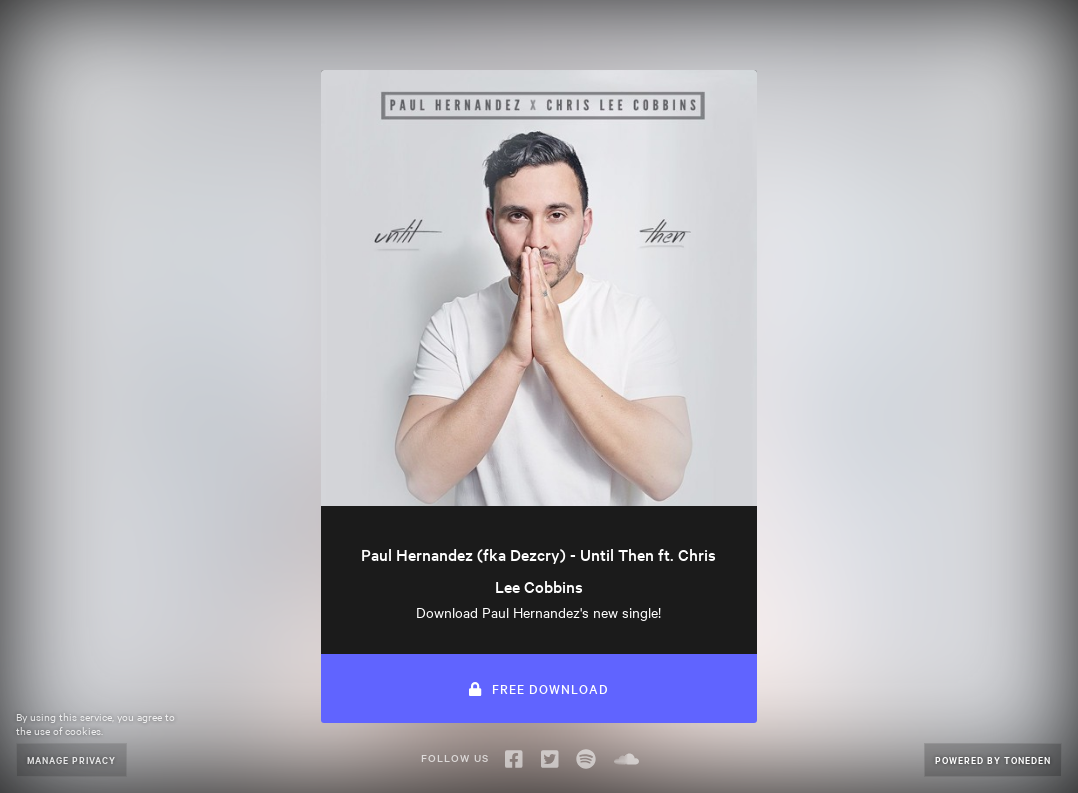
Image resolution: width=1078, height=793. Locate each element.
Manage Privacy (71, 759)
